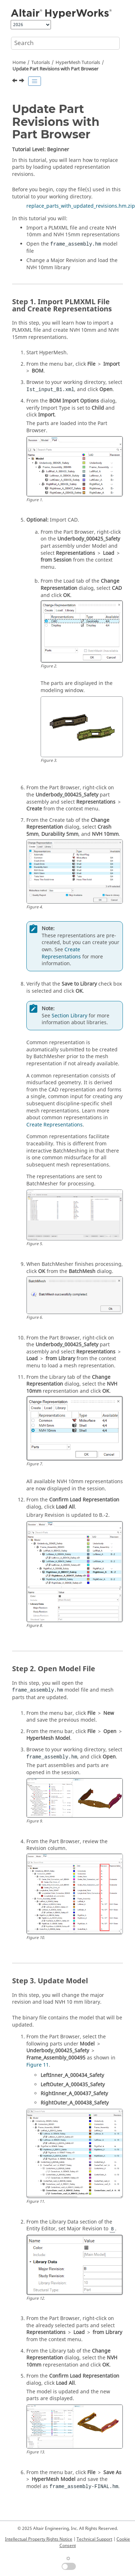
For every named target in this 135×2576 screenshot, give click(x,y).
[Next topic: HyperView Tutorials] (22, 81)
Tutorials (40, 62)
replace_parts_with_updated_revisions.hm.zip (80, 206)
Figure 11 (37, 2065)
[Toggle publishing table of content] (34, 81)
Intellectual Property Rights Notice (38, 2539)
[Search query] (65, 43)
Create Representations (61, 953)
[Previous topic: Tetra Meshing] (15, 81)
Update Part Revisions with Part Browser (55, 69)
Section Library (69, 1016)
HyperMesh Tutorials (78, 62)
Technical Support (94, 2539)
